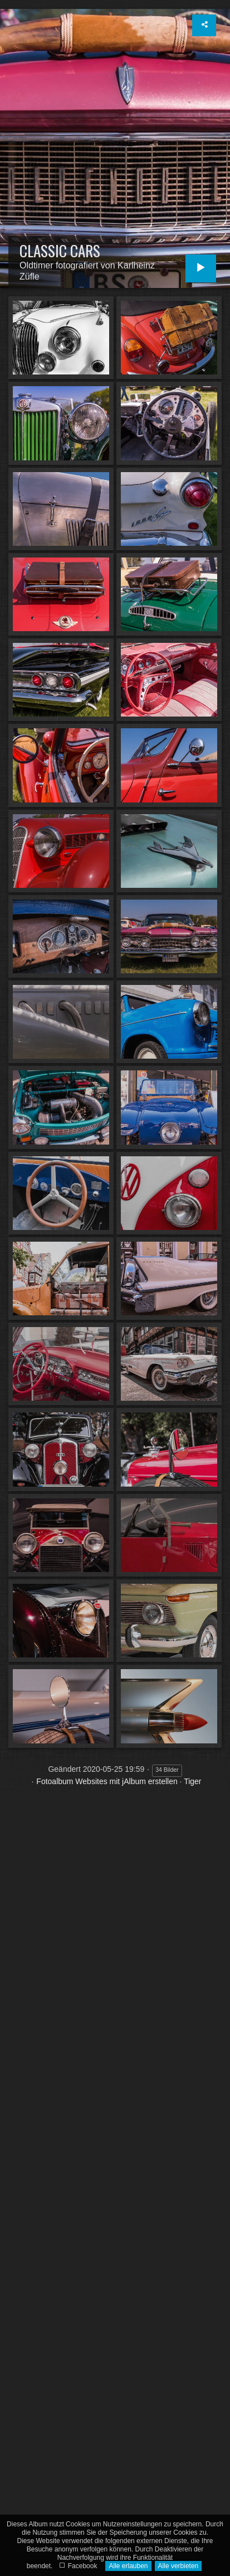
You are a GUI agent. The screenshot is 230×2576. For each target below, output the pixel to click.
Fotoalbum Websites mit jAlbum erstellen (106, 1781)
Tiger (192, 1781)
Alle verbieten (178, 2566)
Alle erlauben (128, 2566)
